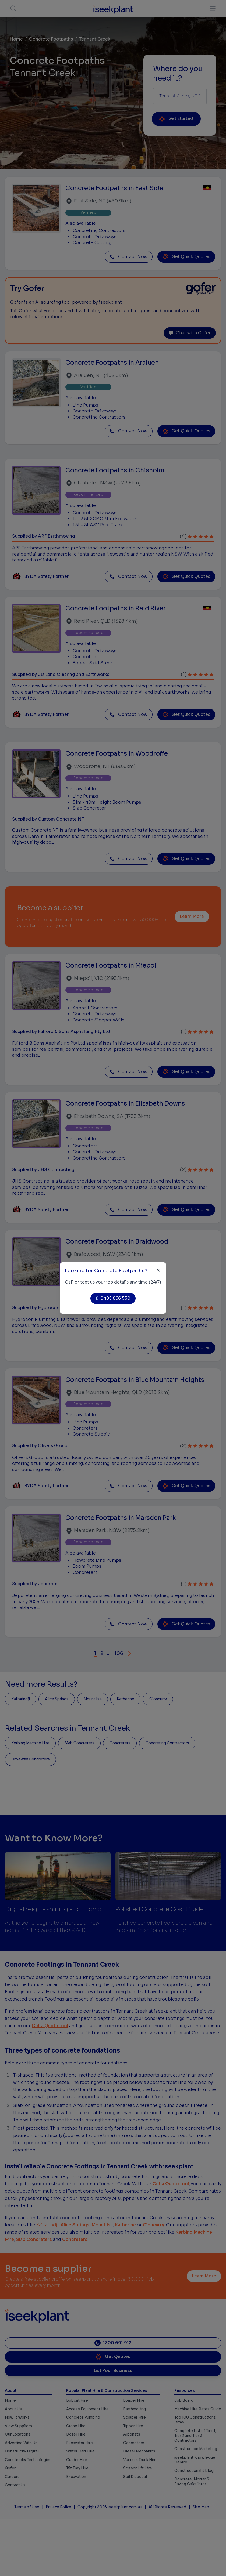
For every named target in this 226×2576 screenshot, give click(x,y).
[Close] (158, 1270)
